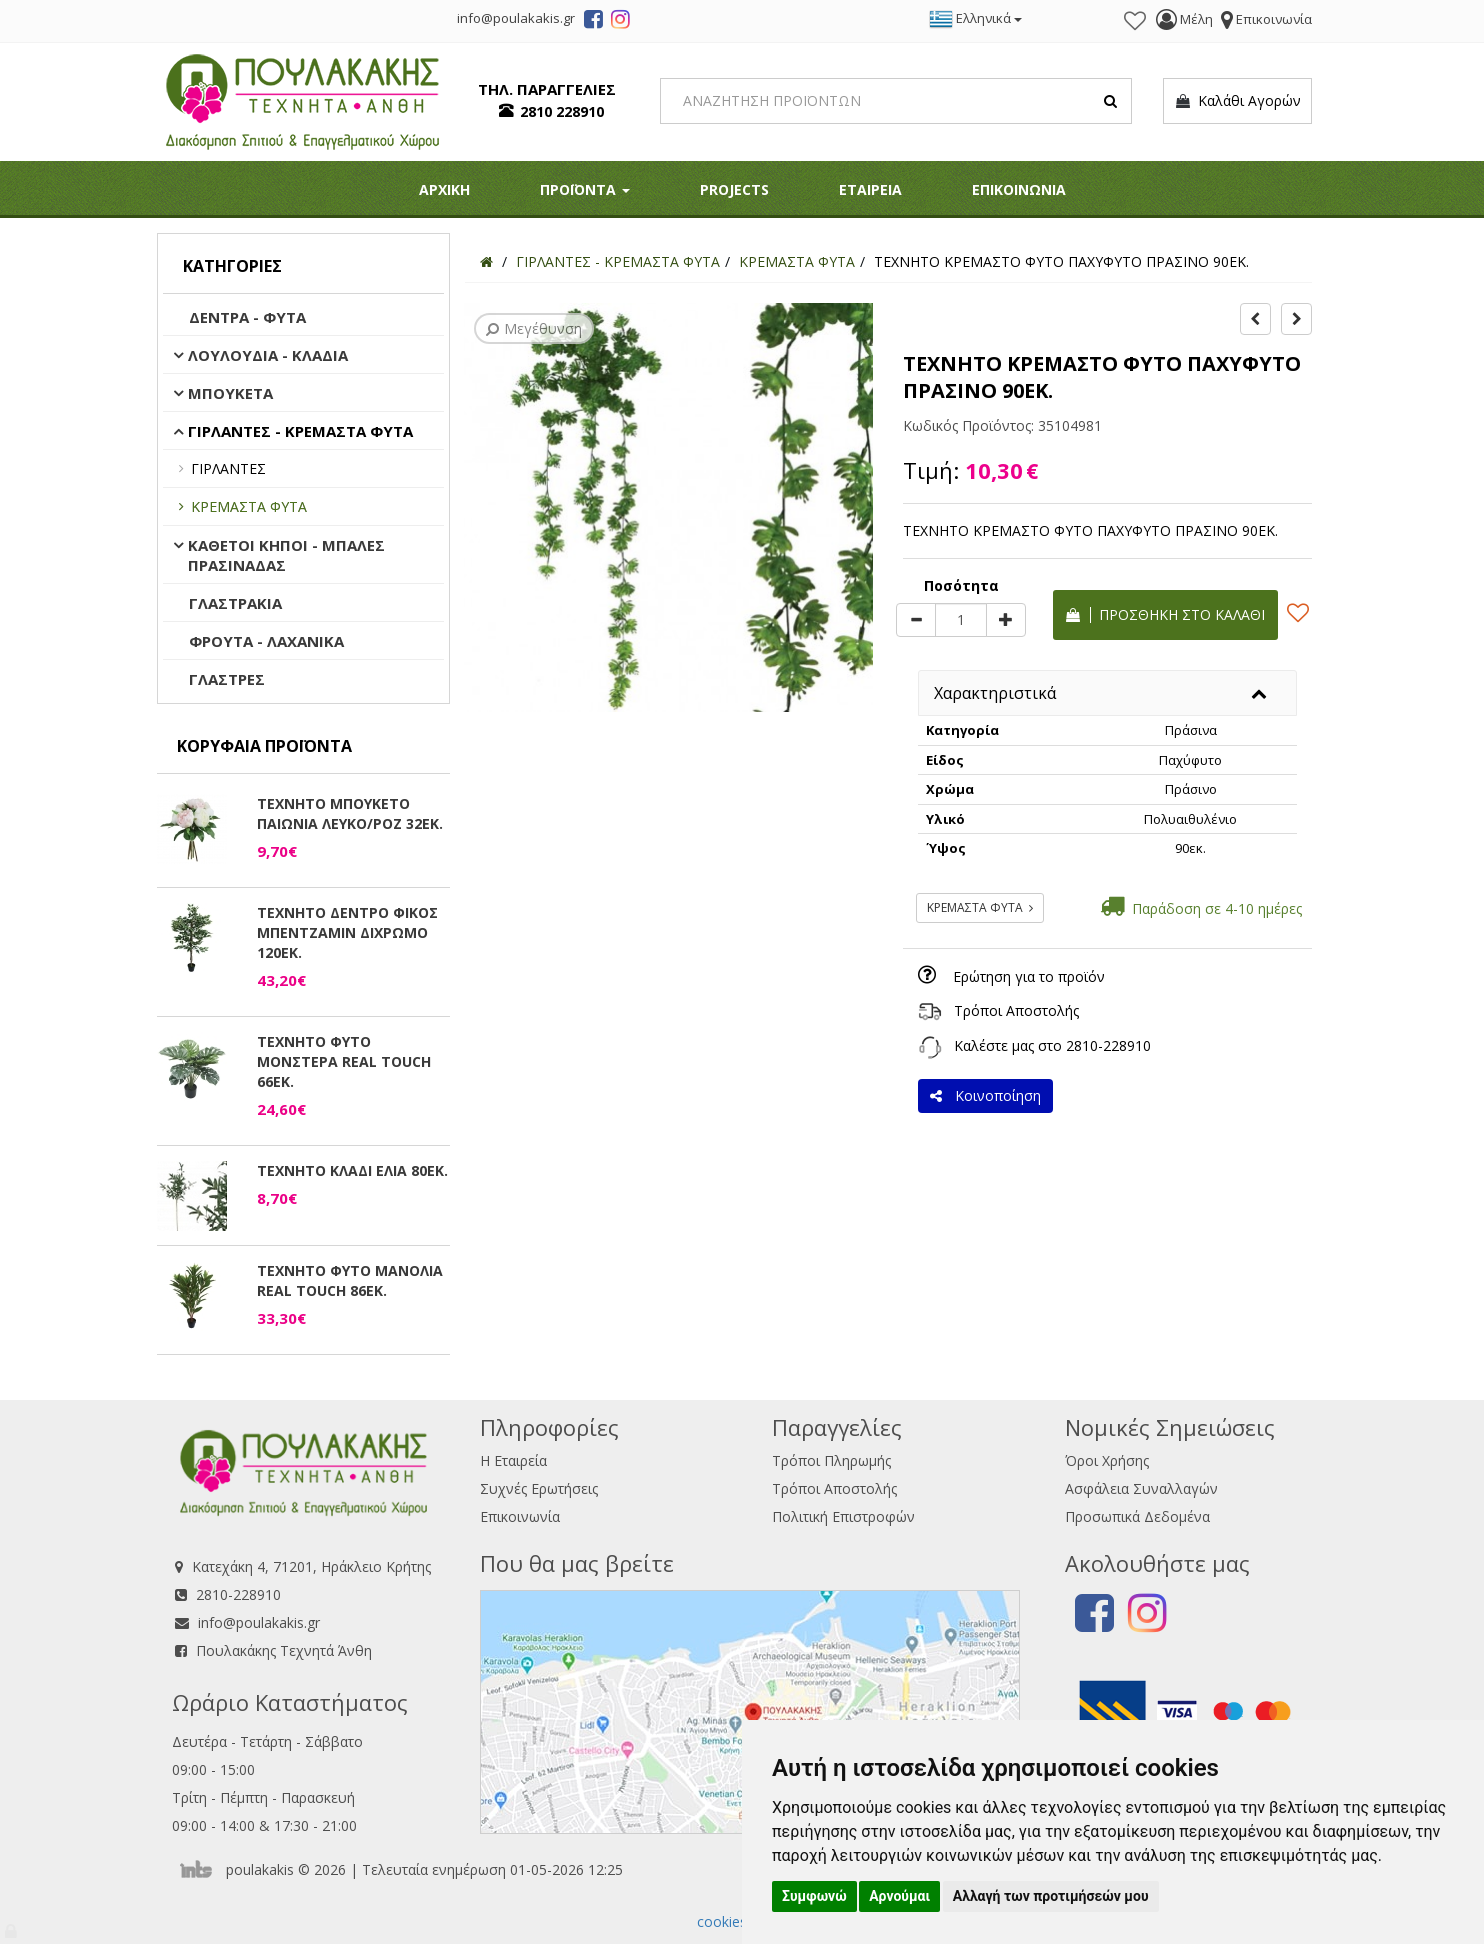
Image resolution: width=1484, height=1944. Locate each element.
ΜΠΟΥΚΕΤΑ (230, 393)
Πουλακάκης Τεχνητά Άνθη (284, 1650)
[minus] (916, 620)
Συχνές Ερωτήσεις (539, 1488)
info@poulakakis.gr (259, 1622)
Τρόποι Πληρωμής (831, 1460)
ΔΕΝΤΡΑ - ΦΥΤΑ (247, 317)
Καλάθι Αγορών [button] (1237, 101)
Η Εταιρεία (513, 1460)
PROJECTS (734, 189)
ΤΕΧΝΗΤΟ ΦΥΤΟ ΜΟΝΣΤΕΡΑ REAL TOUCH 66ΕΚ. (344, 1061)
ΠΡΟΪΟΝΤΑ (585, 189)
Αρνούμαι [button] (899, 1896)
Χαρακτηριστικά (995, 693)
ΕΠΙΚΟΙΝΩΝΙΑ (1019, 189)
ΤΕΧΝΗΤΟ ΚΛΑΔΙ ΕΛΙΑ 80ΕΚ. (352, 1170)
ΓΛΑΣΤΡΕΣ (227, 679)
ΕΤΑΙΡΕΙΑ (870, 189)
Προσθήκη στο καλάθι (1165, 614)
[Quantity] (961, 620)
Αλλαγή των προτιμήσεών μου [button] (1051, 1896)
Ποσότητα (961, 585)
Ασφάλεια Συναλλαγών (1141, 1488)
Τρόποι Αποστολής (1016, 1010)
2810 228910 (562, 111)
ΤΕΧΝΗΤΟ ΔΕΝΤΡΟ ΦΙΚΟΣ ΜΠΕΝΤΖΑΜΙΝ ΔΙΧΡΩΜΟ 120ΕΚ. (347, 932)
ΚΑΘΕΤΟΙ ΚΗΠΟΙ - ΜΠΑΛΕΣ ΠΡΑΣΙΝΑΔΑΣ (286, 555)
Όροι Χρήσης (1107, 1460)
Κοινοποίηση (985, 1095)
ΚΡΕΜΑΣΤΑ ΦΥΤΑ (249, 506)
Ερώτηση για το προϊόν (1029, 976)
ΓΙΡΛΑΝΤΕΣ (228, 468)
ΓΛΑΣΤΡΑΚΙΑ (235, 603)
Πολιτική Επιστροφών (843, 1516)
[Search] (896, 101)
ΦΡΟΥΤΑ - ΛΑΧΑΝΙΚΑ (266, 641)
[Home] (486, 261)
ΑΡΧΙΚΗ (444, 189)
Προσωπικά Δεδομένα (1137, 1516)
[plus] (1006, 620)
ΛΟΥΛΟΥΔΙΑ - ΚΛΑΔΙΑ (268, 355)
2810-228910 (1108, 1045)
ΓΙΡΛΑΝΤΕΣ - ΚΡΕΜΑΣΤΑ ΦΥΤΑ (300, 431)
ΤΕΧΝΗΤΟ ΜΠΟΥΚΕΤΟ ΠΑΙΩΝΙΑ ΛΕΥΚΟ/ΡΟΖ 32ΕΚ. (350, 813)
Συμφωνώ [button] (814, 1896)
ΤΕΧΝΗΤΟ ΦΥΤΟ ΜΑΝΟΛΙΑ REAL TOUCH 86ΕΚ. (350, 1280)
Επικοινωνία (520, 1516)
